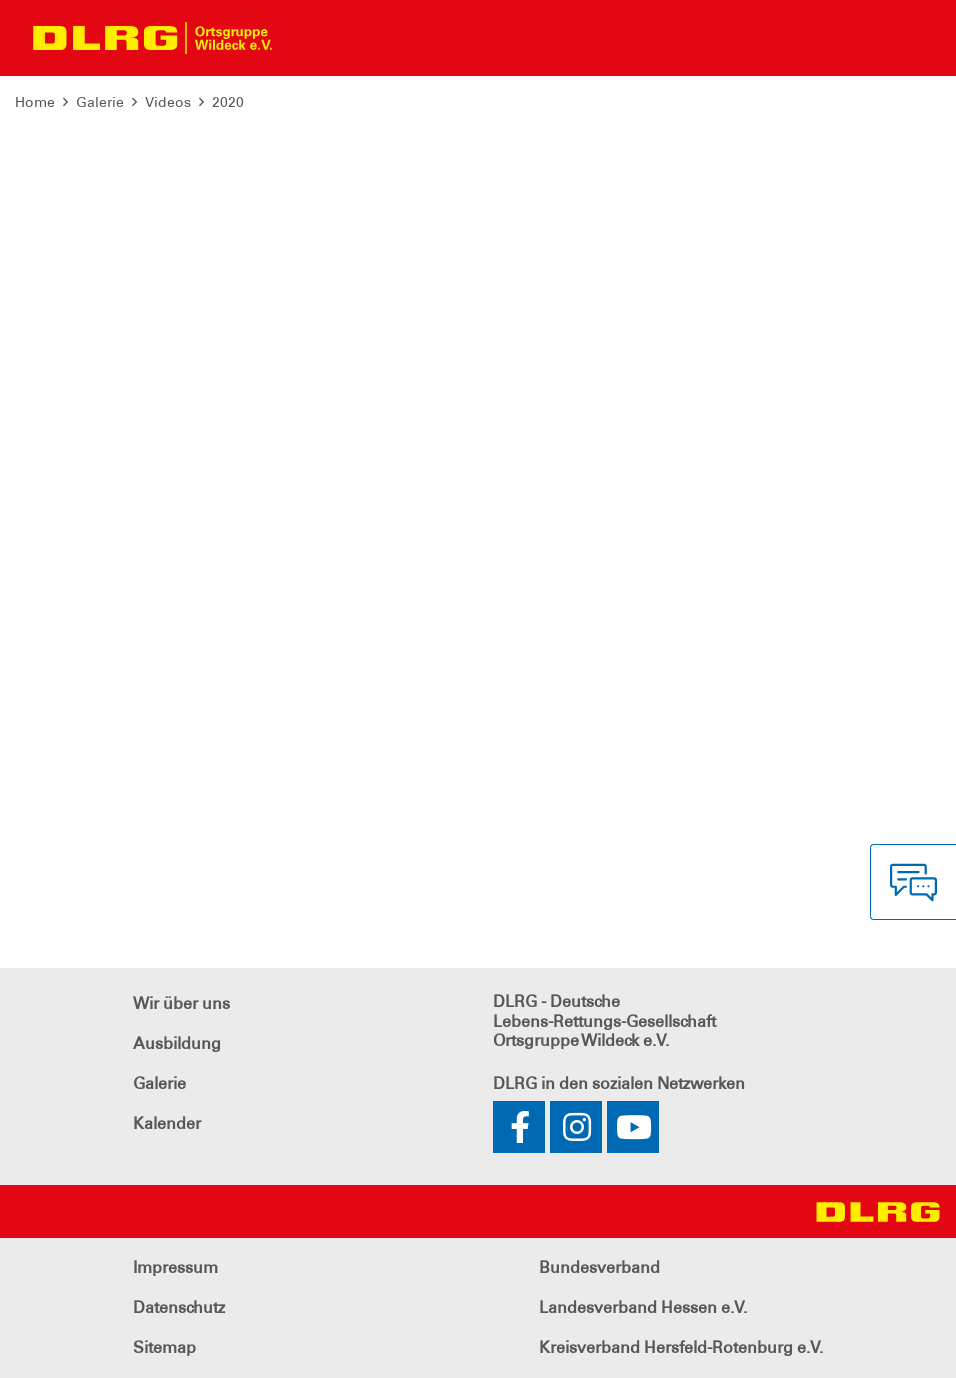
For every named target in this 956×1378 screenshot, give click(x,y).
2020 (228, 102)
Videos (168, 102)
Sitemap (164, 1347)
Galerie (100, 102)
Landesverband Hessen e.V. (643, 1307)
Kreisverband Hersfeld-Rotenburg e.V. (681, 1347)
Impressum (175, 1267)
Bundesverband (599, 1267)
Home (35, 102)
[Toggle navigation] (306, 38)
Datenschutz (179, 1307)
